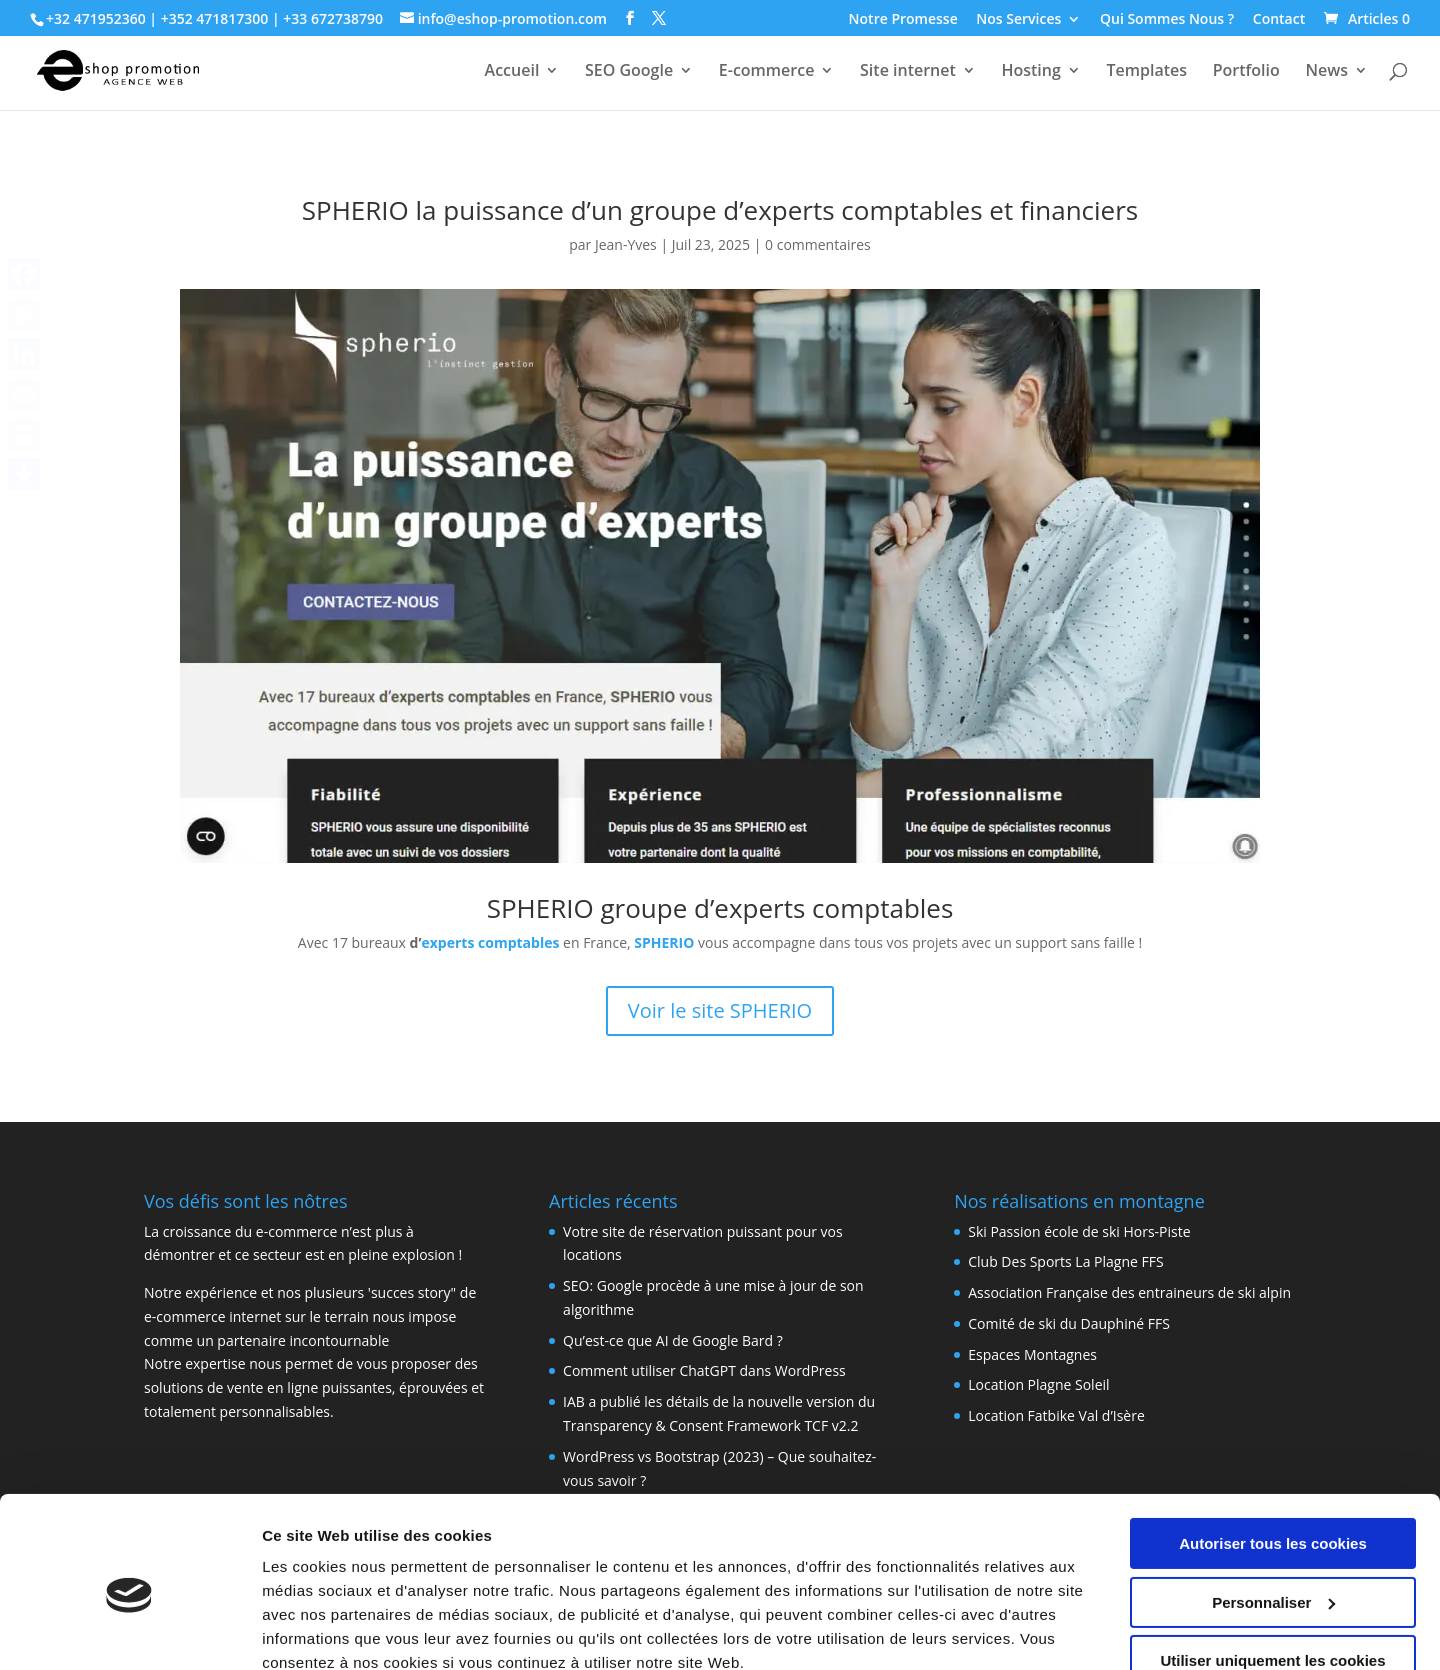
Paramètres (303, 1630)
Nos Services (1018, 20)
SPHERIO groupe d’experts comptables (720, 908)
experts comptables (491, 942)
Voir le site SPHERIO (720, 1010)
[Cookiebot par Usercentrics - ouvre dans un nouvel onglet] (129, 1631)
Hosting (1030, 72)
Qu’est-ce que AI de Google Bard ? (673, 1340)
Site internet (908, 72)
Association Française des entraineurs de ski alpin (1129, 1292)
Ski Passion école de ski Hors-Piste (1079, 1231)
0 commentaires (818, 244)
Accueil (512, 72)
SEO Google (629, 72)
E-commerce (767, 72)
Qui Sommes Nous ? (1167, 20)
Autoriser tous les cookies (1273, 1456)
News (1326, 72)
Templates (1146, 72)
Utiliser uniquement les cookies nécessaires (1272, 1582)
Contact (1279, 20)
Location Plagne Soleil (1038, 1384)
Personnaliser (1273, 1514)
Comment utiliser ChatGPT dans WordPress (704, 1370)
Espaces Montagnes (1032, 1354)
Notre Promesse (903, 20)
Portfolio (1246, 72)
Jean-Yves (626, 244)
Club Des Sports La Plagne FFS (1065, 1261)
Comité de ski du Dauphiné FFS (1069, 1323)
